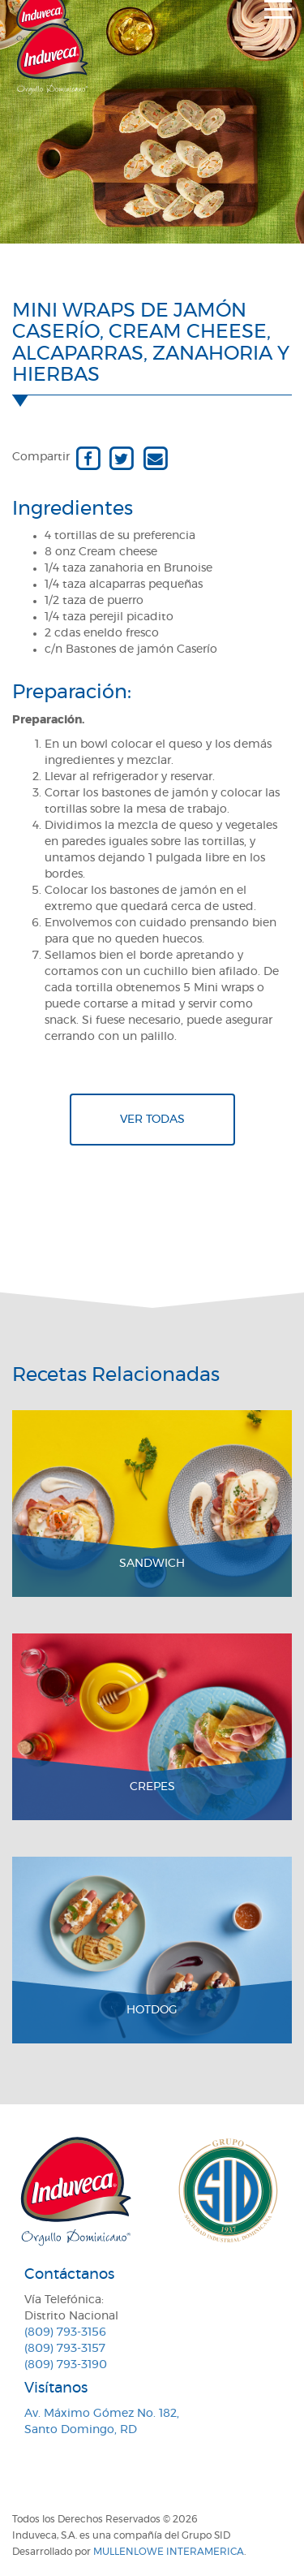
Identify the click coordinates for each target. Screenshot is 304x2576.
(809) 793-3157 (64, 2348)
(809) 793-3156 (65, 2332)
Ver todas (152, 1119)
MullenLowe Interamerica (168, 2552)
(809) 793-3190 (65, 2365)
